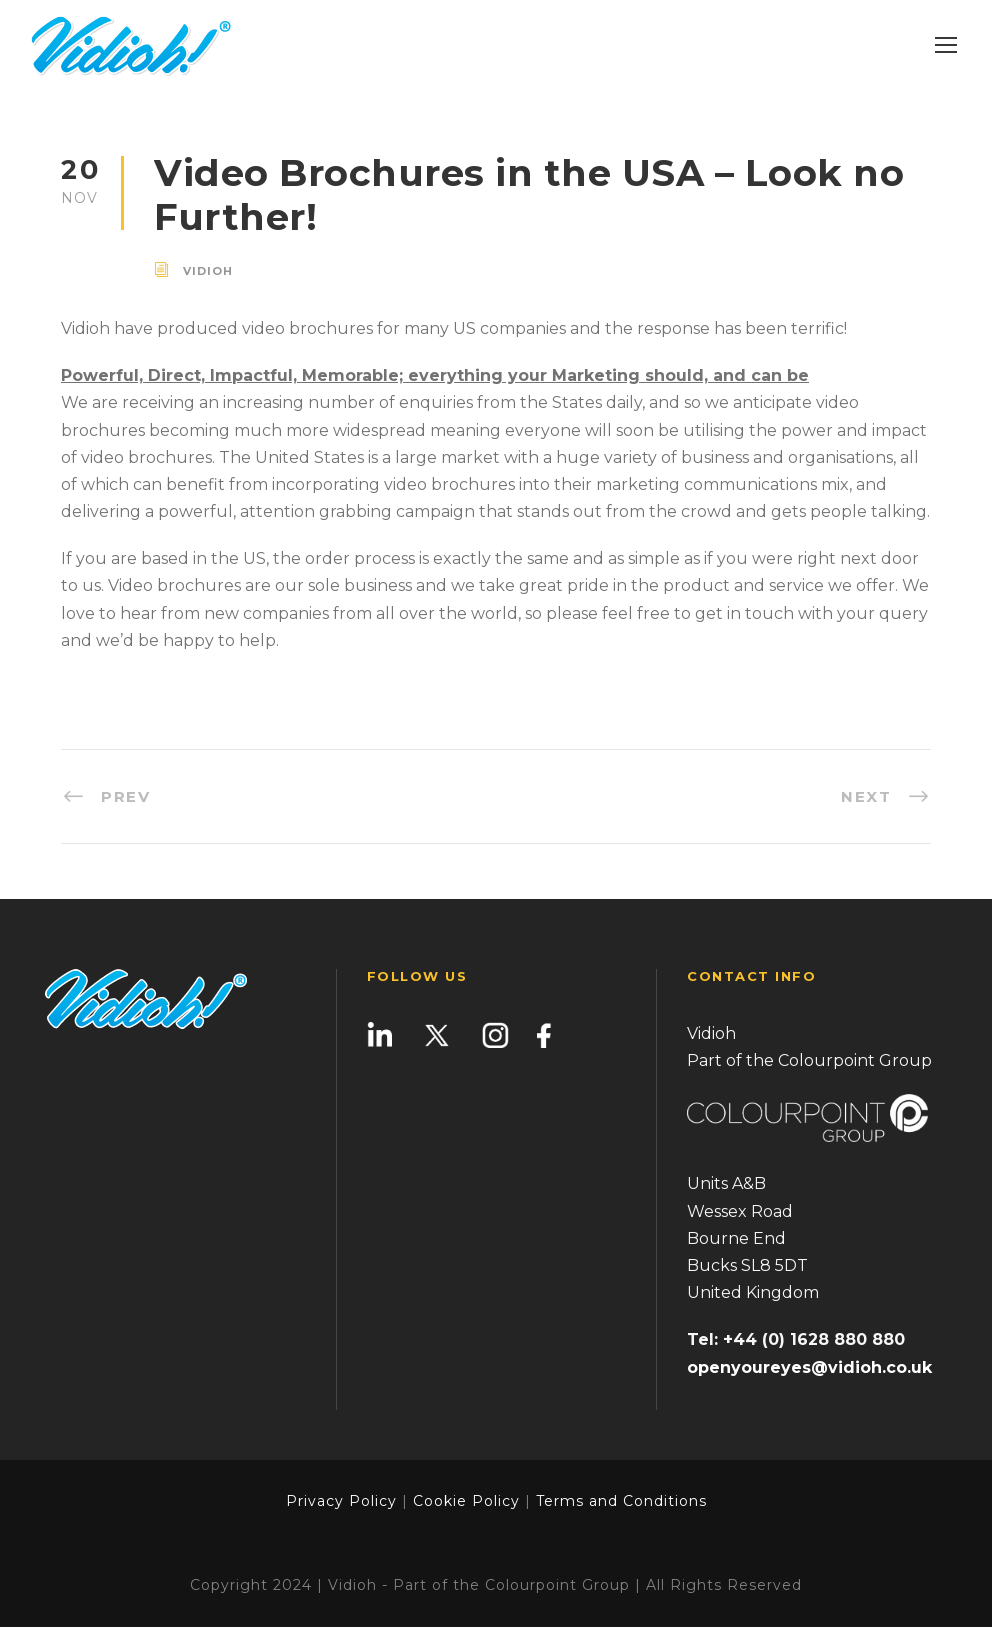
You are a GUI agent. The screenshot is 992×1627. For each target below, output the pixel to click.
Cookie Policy (466, 1501)
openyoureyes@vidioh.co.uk (809, 1367)
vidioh (208, 271)
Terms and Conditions (619, 1501)
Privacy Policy (341, 1501)
